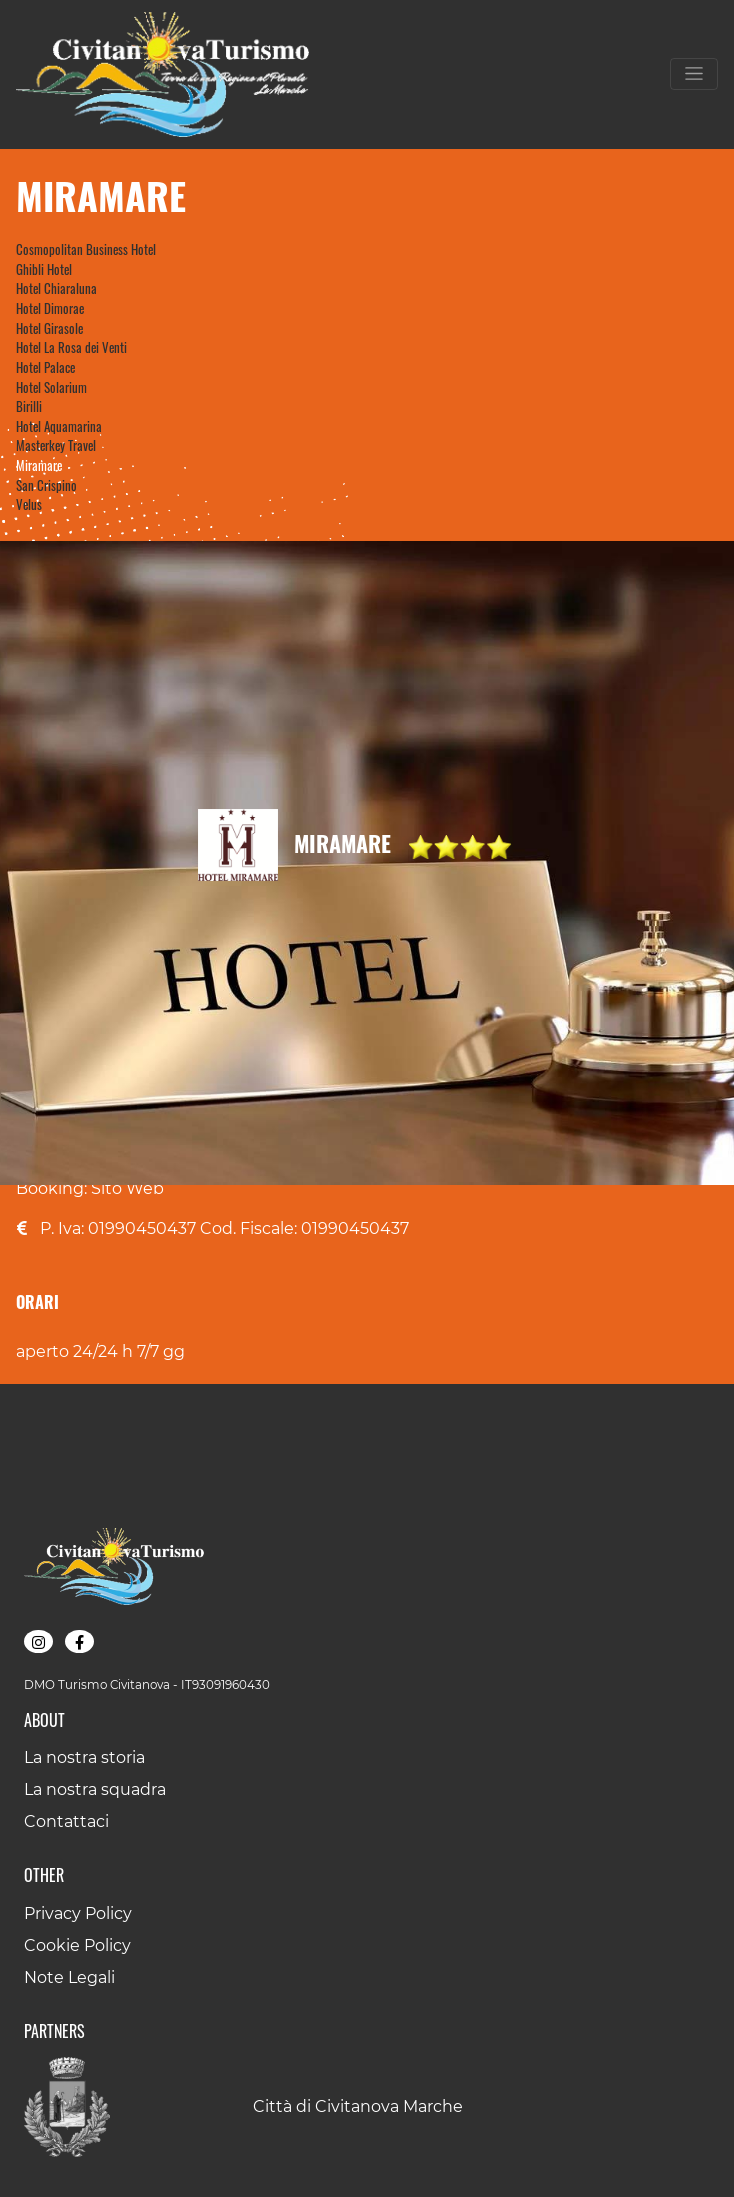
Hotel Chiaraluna (56, 288)
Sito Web (127, 1188)
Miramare (39, 465)
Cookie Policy (77, 1945)
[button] (38, 1641)
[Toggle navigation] (694, 74)
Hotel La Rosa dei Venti (71, 347)
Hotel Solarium (51, 387)
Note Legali (69, 1977)
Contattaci (66, 1821)
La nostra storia (84, 1757)
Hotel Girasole (49, 328)
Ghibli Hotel (44, 269)
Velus (29, 504)
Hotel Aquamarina (59, 426)
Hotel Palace (45, 367)
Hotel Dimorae (50, 308)
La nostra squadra (95, 1789)
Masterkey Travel (56, 445)
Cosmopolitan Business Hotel (86, 249)
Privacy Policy (78, 1913)
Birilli (29, 406)
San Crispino (46, 485)
